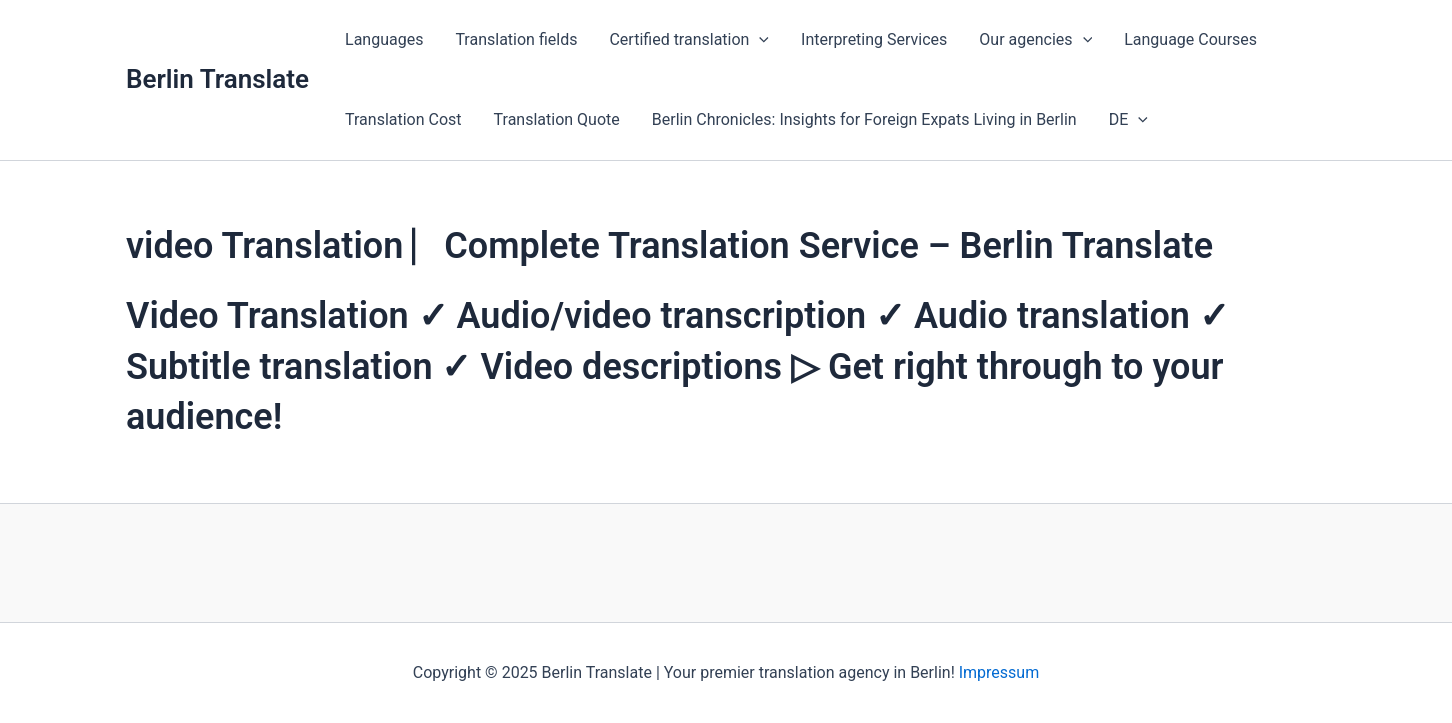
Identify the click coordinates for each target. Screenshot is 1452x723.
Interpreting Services (874, 39)
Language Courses (1190, 39)
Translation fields (516, 39)
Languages (384, 39)
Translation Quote (557, 119)
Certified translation (689, 40)
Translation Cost (403, 119)
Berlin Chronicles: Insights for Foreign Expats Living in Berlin (864, 119)
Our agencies (1035, 40)
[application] (759, 40)
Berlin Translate (217, 79)
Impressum (999, 672)
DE (1128, 120)
